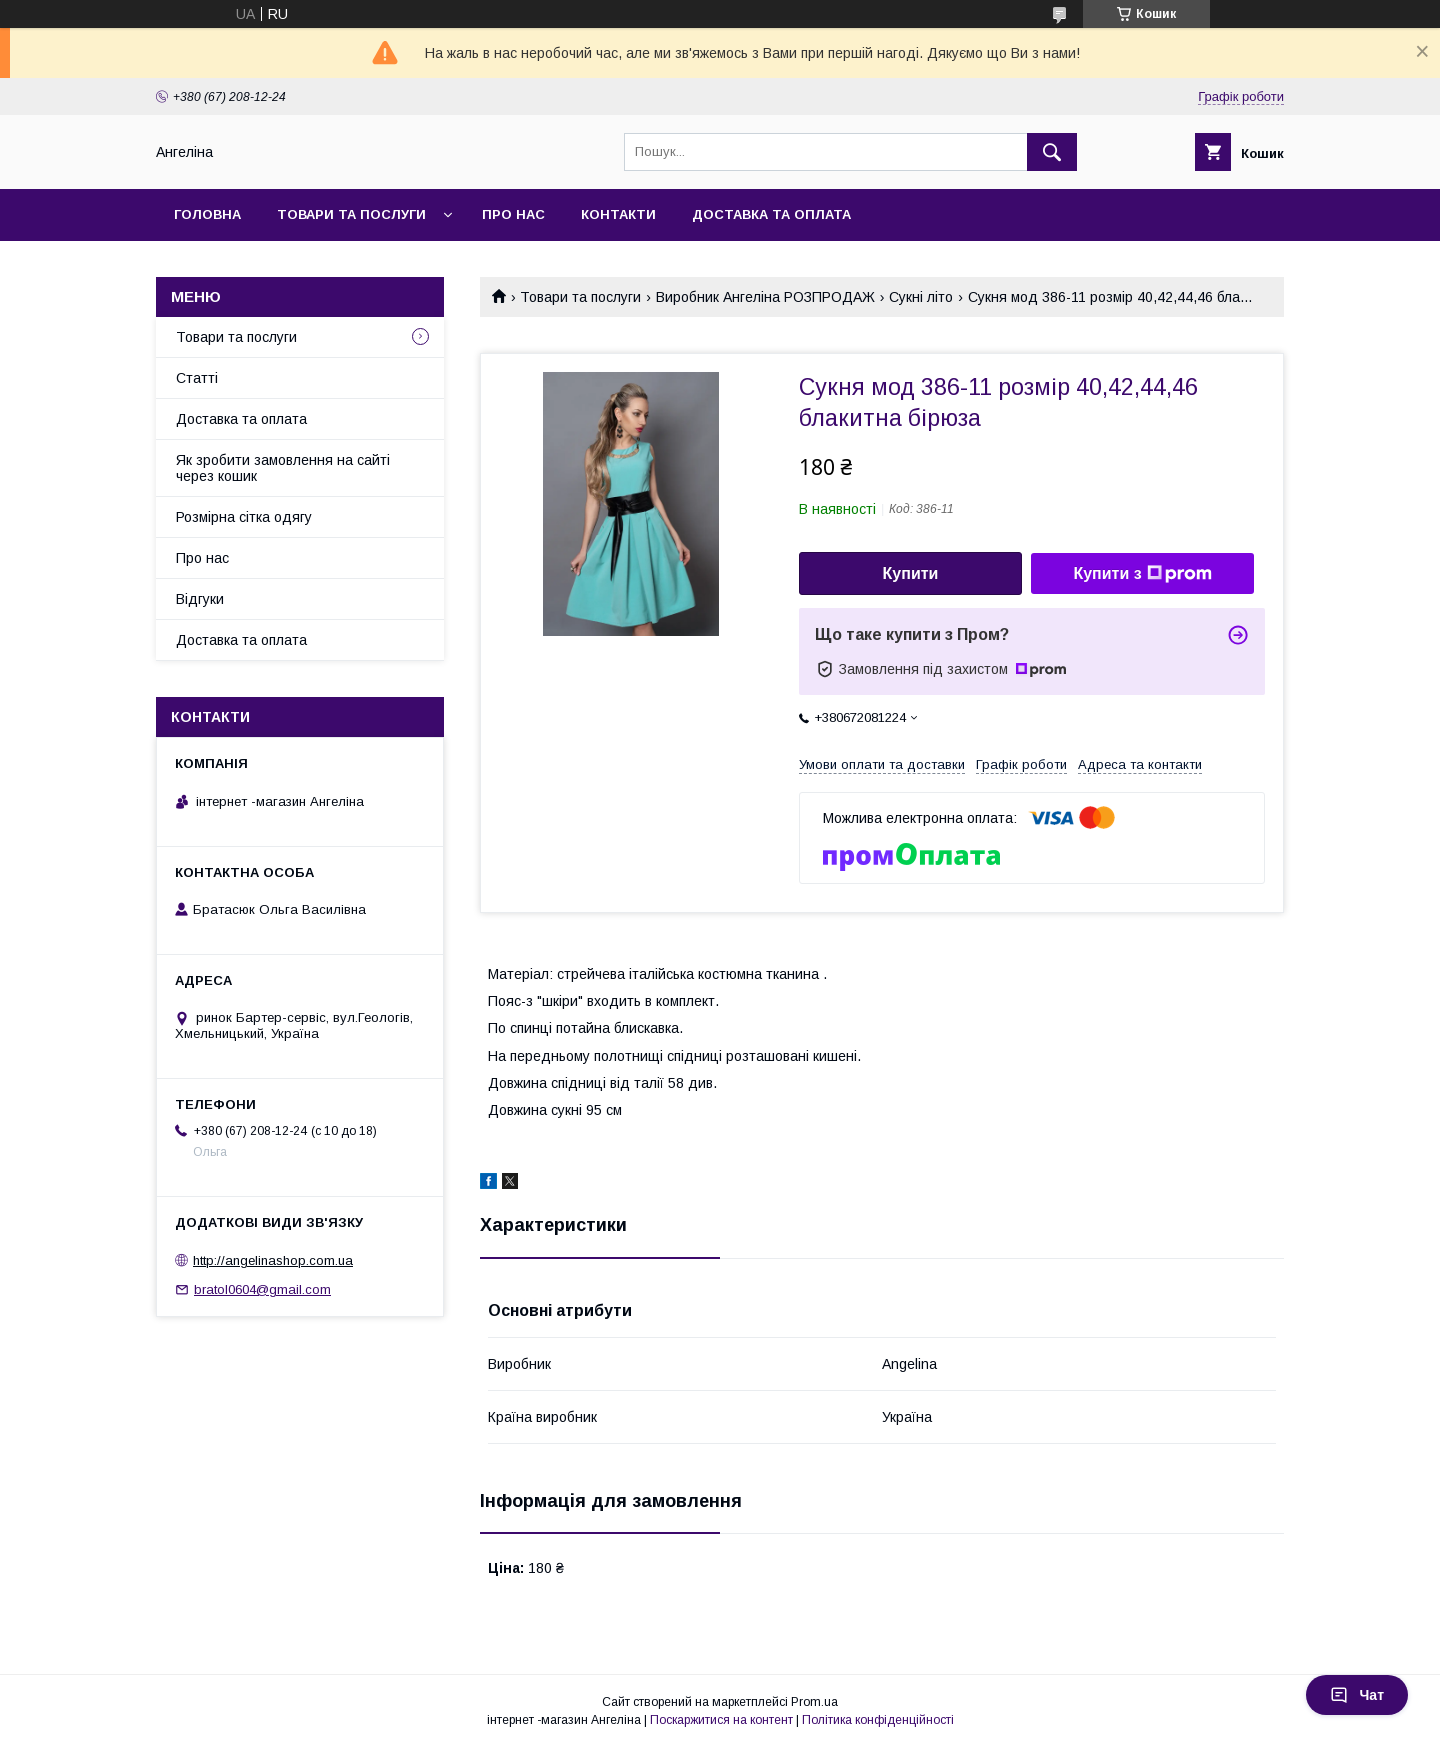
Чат (1357, 1695)
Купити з (1142, 574)
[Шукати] (1052, 152)
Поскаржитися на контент (721, 1720)
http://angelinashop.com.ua (273, 1260)
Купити (911, 573)
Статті (197, 378)
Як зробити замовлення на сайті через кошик (283, 468)
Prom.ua (814, 1702)
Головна (207, 214)
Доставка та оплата (771, 214)
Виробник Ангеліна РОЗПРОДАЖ (765, 297)
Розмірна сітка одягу (244, 517)
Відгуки (200, 599)
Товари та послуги (351, 214)
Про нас (513, 214)
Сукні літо (921, 297)
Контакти (618, 214)
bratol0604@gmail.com (262, 1289)
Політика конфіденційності (878, 1720)
